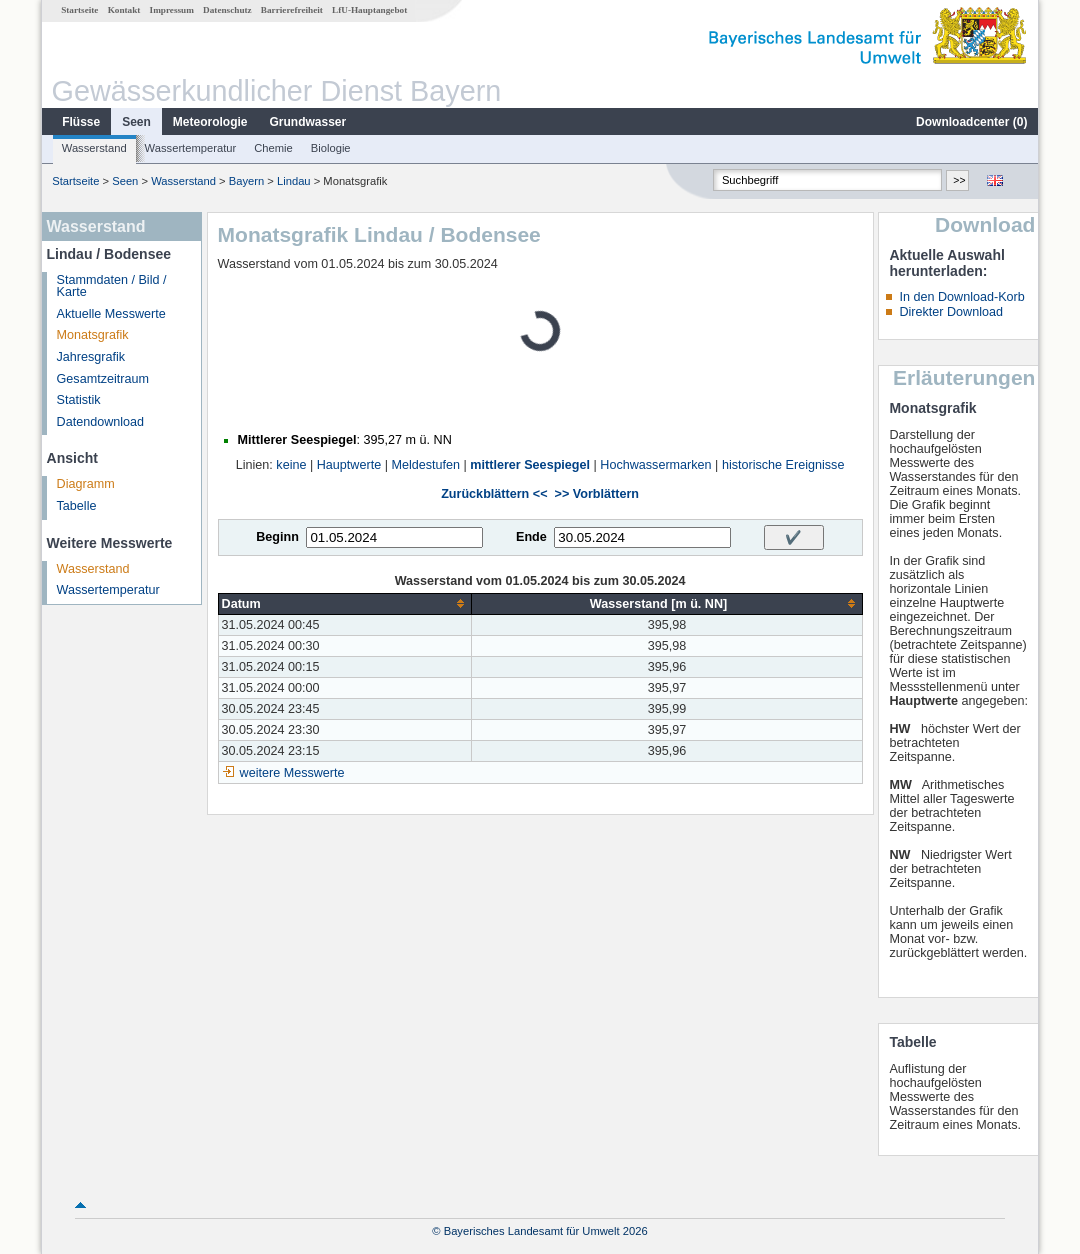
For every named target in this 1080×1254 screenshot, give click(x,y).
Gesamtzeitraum (103, 379)
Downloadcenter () (971, 122)
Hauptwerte (349, 465)
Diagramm (86, 484)
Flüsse (81, 122)
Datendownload (101, 422)
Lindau (294, 181)
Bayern (246, 181)
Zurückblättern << (494, 494)
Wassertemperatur (191, 148)
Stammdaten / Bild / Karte (112, 286)
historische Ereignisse (783, 465)
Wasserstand (94, 148)
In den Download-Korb (961, 297)
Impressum (172, 10)
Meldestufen (425, 465)
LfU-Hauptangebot (369, 10)
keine (291, 465)
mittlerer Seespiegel (530, 465)
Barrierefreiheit (292, 10)
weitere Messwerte (292, 773)
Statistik (79, 400)
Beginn (277, 537)
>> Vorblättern (597, 494)
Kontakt (124, 10)
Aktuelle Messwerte (111, 314)
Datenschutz (227, 10)
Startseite (79, 10)
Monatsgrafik (93, 335)
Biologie (331, 148)
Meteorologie (210, 122)
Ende (531, 537)
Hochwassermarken (655, 465)
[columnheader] (345, 603)
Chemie (273, 148)
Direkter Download (951, 312)
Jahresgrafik (91, 357)
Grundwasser (308, 122)
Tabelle (77, 506)
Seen (136, 122)
